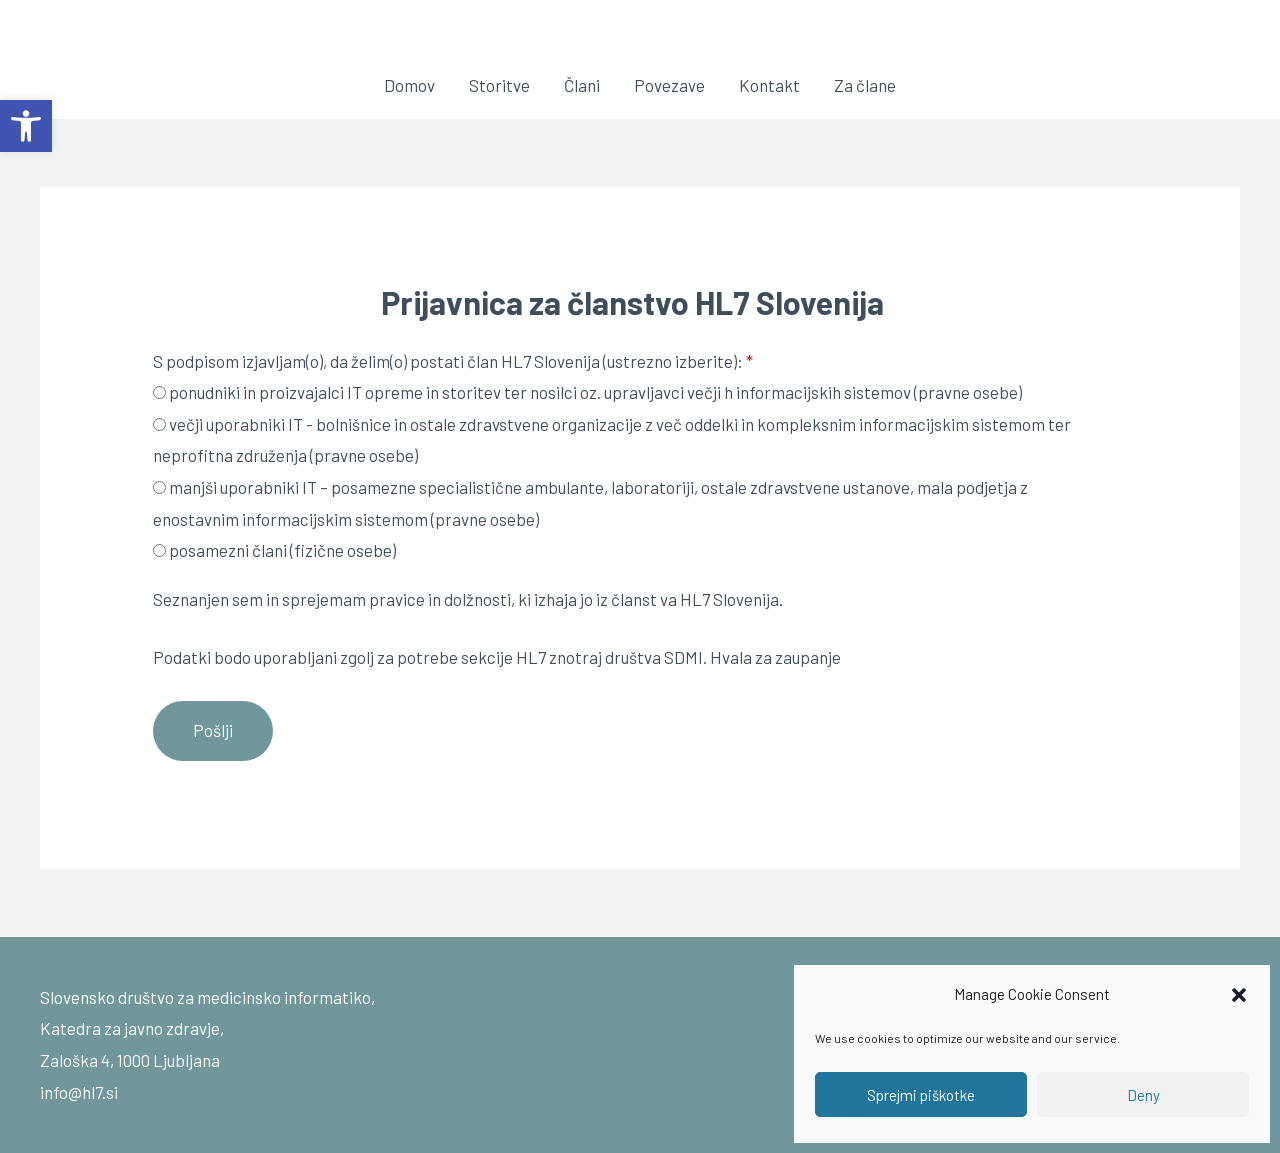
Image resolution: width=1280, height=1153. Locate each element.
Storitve (499, 85)
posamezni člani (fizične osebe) (274, 550)
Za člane (865, 85)
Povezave (669, 85)
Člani (582, 85)
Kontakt (769, 85)
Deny (1143, 1095)
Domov (409, 85)
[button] (26, 126)
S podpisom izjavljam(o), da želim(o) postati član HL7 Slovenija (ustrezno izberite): (453, 361)
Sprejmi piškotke (921, 1095)
